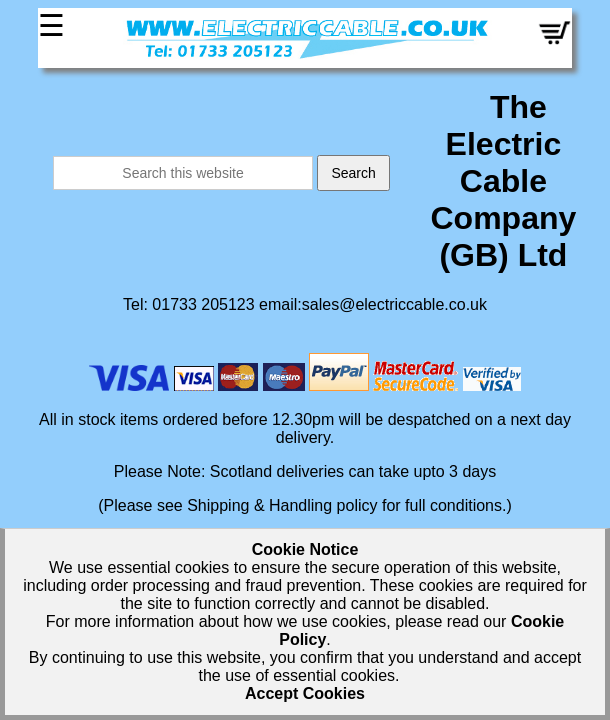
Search (353, 173)
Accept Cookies (305, 693)
